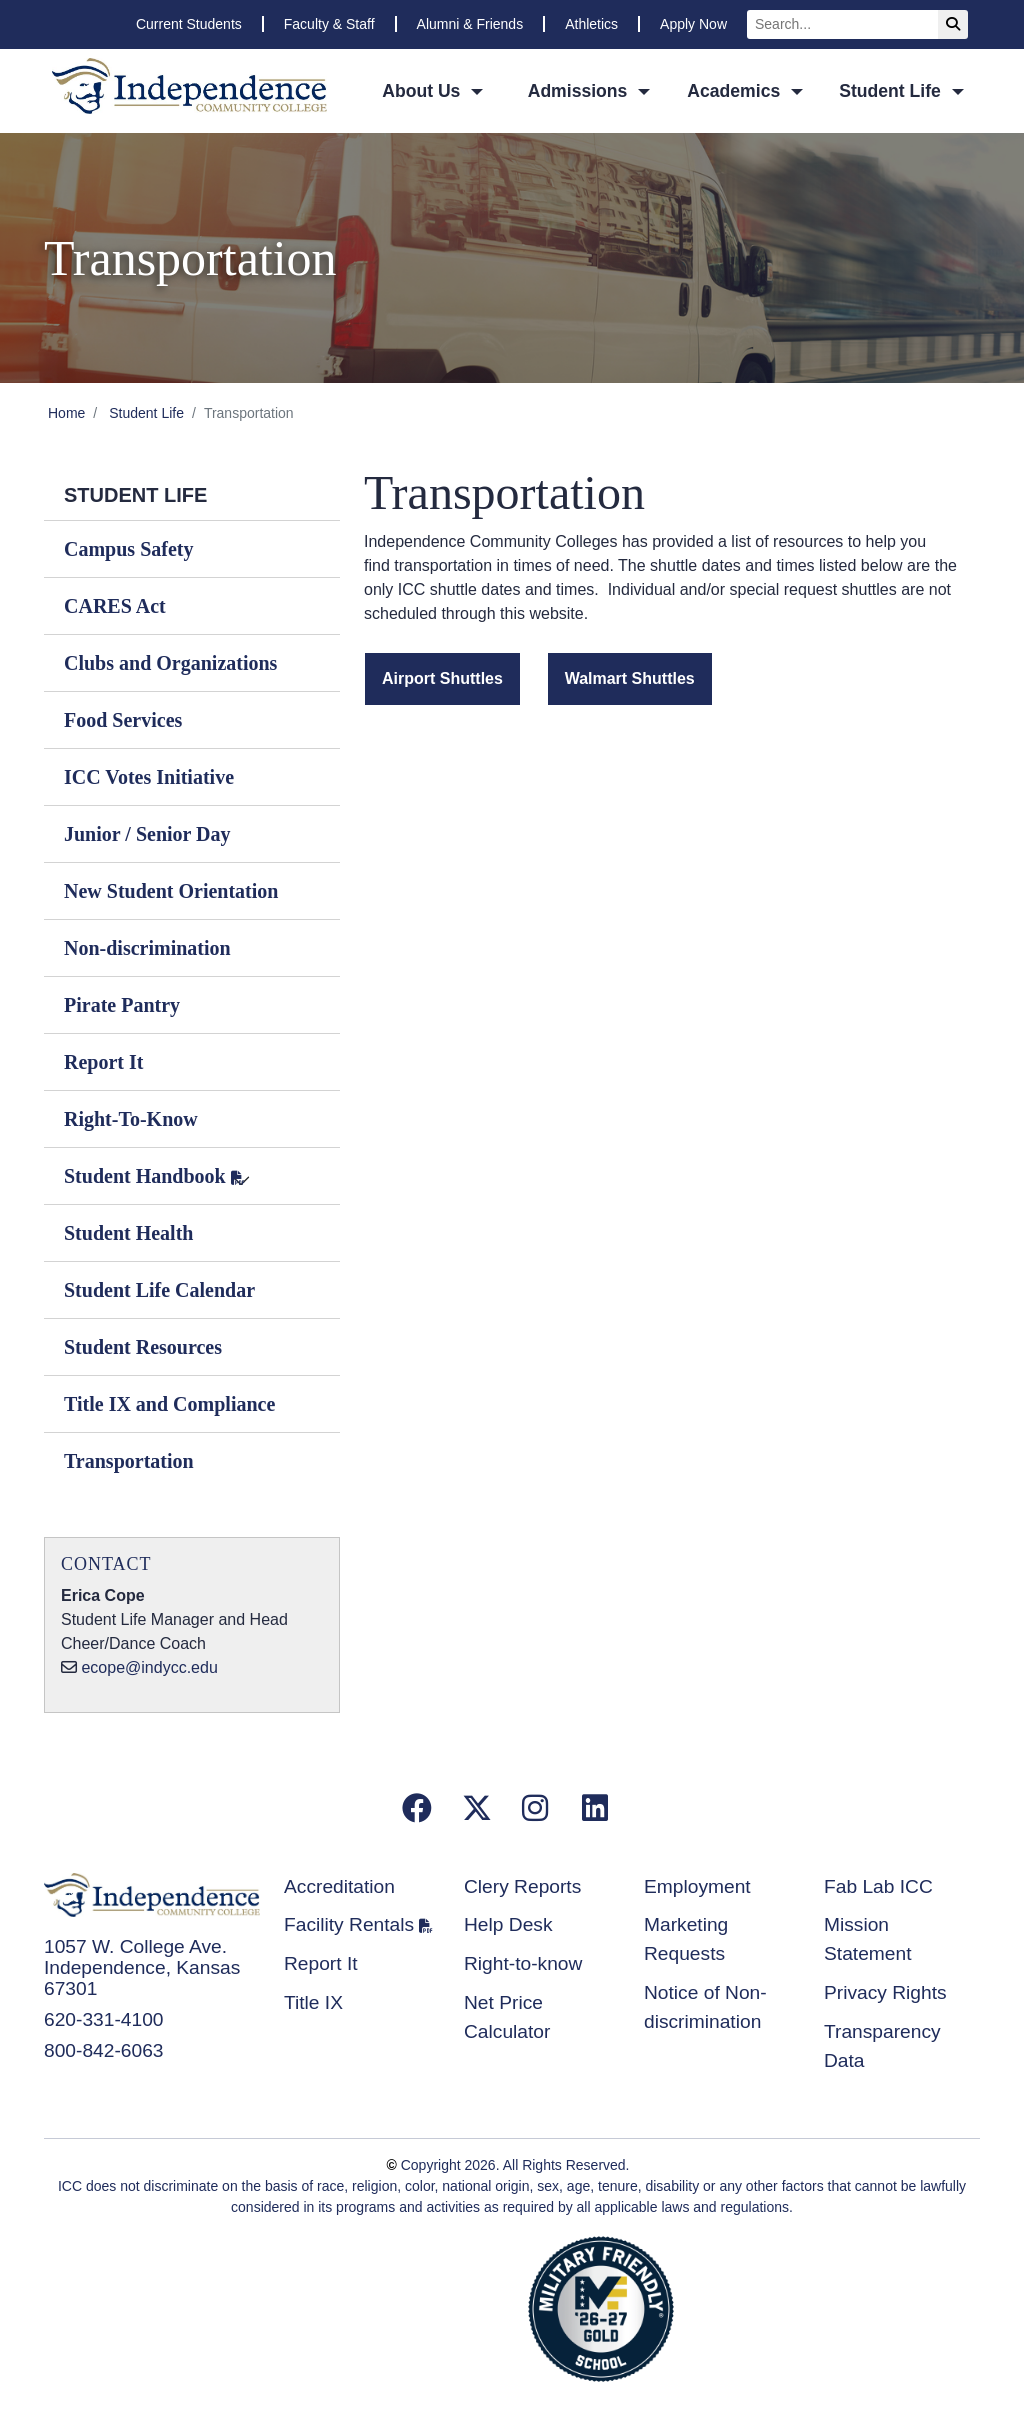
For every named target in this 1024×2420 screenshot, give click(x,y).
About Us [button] (423, 91)
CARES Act (115, 606)
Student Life (146, 413)
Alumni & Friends (470, 24)
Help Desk (508, 1924)
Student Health (128, 1233)
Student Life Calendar (159, 1290)
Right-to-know (523, 1963)
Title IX (313, 2002)
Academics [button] (736, 91)
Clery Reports (522, 1886)
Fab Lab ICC (878, 1886)
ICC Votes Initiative (149, 777)
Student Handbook (145, 1176)
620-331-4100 (104, 2019)
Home (66, 413)
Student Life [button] (892, 91)
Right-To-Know (131, 1119)
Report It (103, 1062)
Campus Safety (128, 549)
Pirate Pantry (122, 1005)
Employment (697, 1886)
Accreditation (339, 1886)
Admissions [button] (580, 91)
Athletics (591, 24)
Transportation (129, 1461)
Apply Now (693, 24)
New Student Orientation (171, 891)
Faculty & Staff (329, 24)
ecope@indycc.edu (149, 1667)
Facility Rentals (349, 1924)
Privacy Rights (885, 1992)
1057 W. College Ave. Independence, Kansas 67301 (142, 1967)
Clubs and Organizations (170, 663)
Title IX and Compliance (169, 1404)
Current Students (189, 24)
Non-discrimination (147, 948)
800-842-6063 (104, 2050)
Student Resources (143, 1347)
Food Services (123, 720)
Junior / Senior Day (147, 834)
